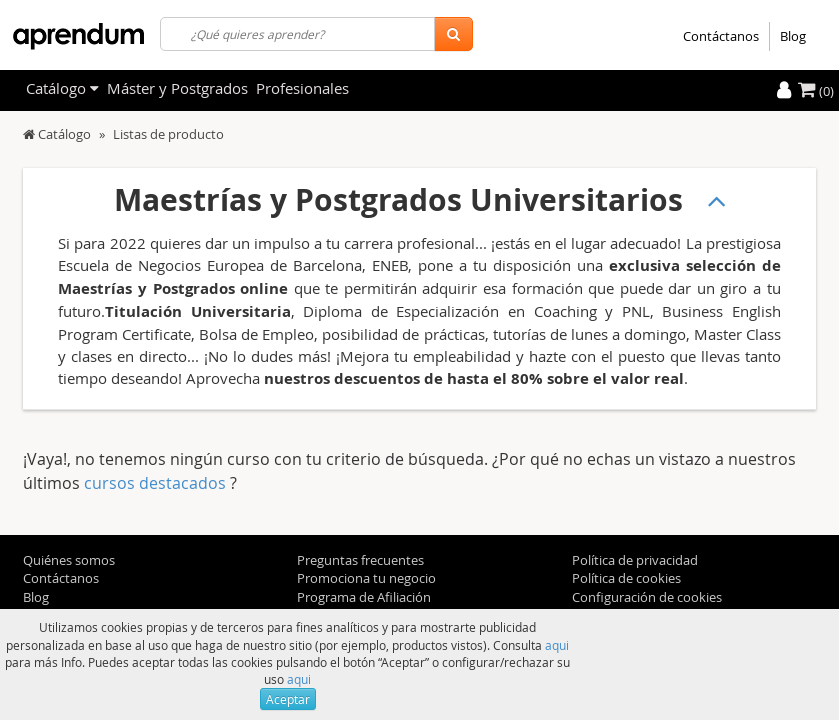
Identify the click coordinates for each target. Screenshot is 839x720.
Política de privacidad (635, 560)
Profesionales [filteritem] (302, 88)
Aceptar (288, 699)
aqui (557, 645)
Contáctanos (721, 36)
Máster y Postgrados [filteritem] (177, 88)
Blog (793, 36)
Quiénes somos (69, 560)
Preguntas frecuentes (360, 560)
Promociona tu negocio (366, 578)
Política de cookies (626, 578)
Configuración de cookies (647, 597)
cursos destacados (157, 483)
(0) (816, 91)
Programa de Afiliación (364, 597)
